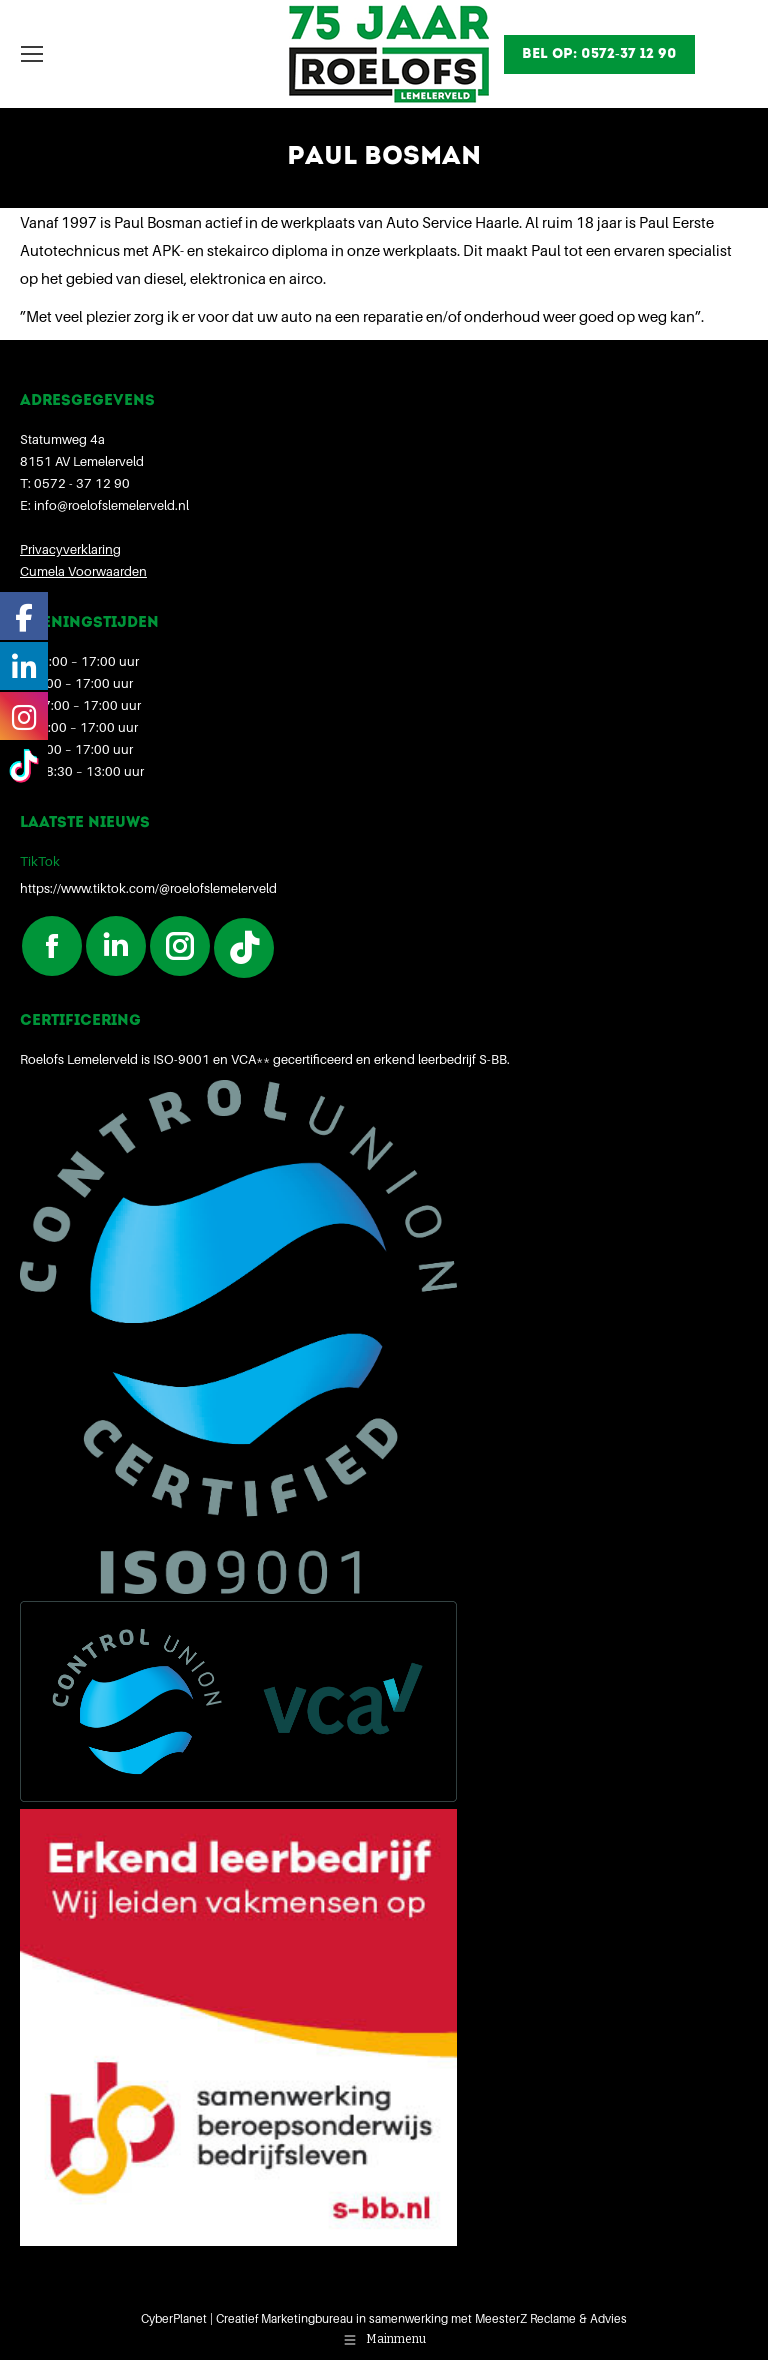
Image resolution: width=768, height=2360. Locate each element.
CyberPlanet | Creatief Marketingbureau (247, 2318)
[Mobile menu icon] (32, 54)
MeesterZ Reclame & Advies (551, 2318)
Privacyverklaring (70, 549)
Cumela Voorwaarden (83, 571)
